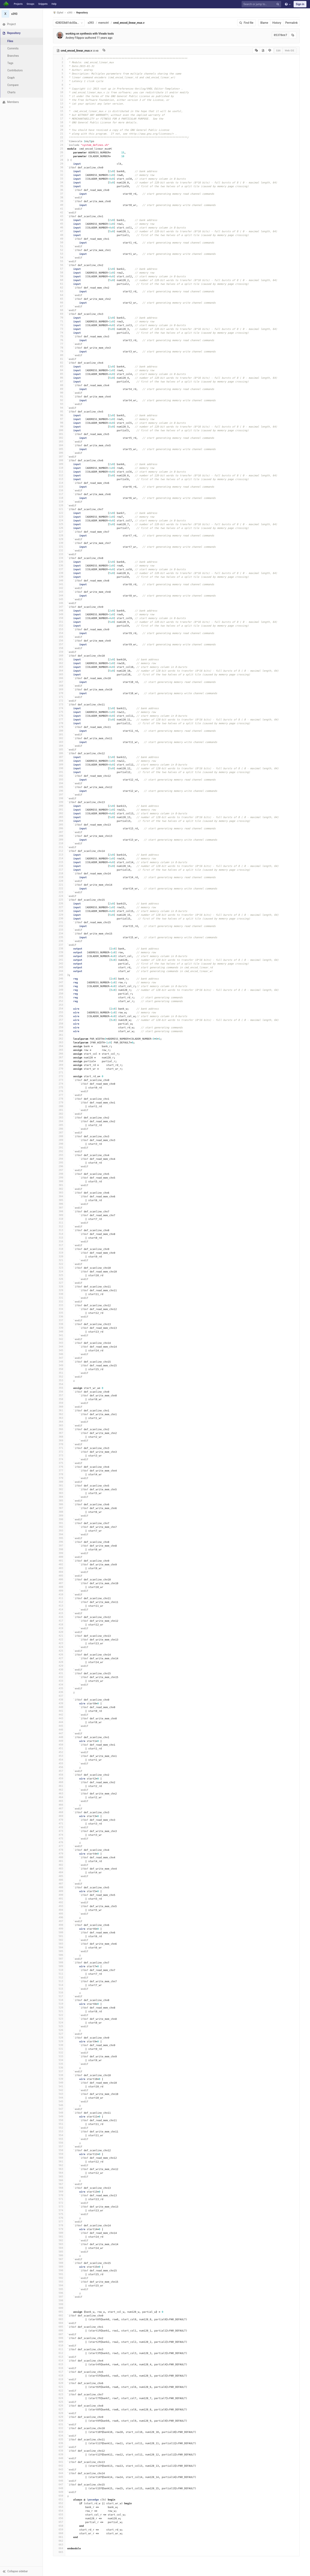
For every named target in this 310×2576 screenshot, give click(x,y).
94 (59, 407)
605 (59, 2326)
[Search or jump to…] (262, 4)
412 (59, 1601)
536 (59, 2067)
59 (59, 276)
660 (59, 2533)
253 (59, 1004)
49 (59, 238)
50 (59, 242)
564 (59, 2172)
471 (59, 1823)
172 (59, 700)
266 (59, 1053)
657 (59, 2521)
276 (59, 1091)
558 (59, 2150)
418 (59, 1624)
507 (59, 1958)
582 (59, 2240)
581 (59, 2236)
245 (59, 974)
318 (59, 1248)
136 (59, 565)
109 (59, 464)
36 (59, 189)
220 (59, 880)
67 (59, 306)
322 (59, 1263)
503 (59, 1943)
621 (59, 2386)
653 (59, 2506)
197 (59, 794)
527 (59, 2033)
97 (59, 418)
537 (59, 2071)
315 (59, 1237)
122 (59, 512)
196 (59, 790)
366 (59, 1429)
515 (59, 1988)
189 (59, 764)
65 (59, 298)
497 (59, 1921)
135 (59, 561)
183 (59, 741)
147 (59, 606)
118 (59, 497)
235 (59, 937)
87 (59, 381)
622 (59, 2390)
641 (59, 2461)
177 (59, 719)
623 (59, 2394)
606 (59, 2330)
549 (59, 2116)
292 (59, 1151)
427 (59, 1658)
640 (59, 2458)
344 (59, 1346)
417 (59, 1620)
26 (59, 152)
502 (59, 1939)
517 (59, 1996)
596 (59, 2292)
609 (59, 2341)
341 (59, 1335)
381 (59, 1485)
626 (59, 2405)
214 (59, 858)
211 (59, 847)
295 (59, 1162)
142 (59, 587)
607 (59, 2334)
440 (59, 1707)
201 (59, 809)
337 (59, 1320)
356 (59, 1391)
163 (59, 666)
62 (59, 287)
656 (59, 2518)
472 (59, 1827)
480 (59, 1857)
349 (59, 1365)
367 (59, 1432)
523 (59, 2018)
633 (59, 2431)
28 (59, 159)
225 (59, 899)
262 (59, 1038)
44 (59, 219)
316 (59, 1241)
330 (59, 1293)
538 (59, 2075)
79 (59, 351)
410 (59, 1594)
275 (59, 1087)
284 (59, 1121)
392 (59, 1526)
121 (59, 509)
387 (59, 1508)
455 (59, 1763)
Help (54, 4)
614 (59, 2360)
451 (59, 1748)
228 (59, 910)
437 (59, 1695)
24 (59, 144)
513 (59, 1981)
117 (59, 494)
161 (59, 659)
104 (59, 445)
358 (59, 1399)
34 (59, 182)
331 (59, 1297)
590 (59, 2270)
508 (59, 1962)
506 (59, 1954)
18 (59, 122)
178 (59, 723)
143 (59, 591)
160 (59, 655)
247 (59, 982)
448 (59, 1737)
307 (59, 1207)
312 (59, 1226)
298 (59, 1173)
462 (59, 1789)
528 (59, 2037)
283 (59, 1117)
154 (59, 632)
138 (59, 572)
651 (59, 2499)
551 (59, 2123)
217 (59, 869)
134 (59, 557)
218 (59, 873)
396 (59, 1541)
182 (59, 738)
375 (59, 1462)
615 (59, 2364)
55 (59, 261)
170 (59, 693)
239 (59, 952)
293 (59, 1154)
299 (59, 1177)
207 (59, 832)
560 (59, 2157)
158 (59, 648)
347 (59, 1357)
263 (59, 1042)
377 (59, 1470)
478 (59, 1849)
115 (59, 486)
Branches (13, 55)
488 (59, 1887)
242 (59, 963)
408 (59, 1586)
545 (59, 2101)
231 (59, 922)
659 (59, 2529)
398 (59, 1549)
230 (59, 918)
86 (59, 377)
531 (59, 2048)
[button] (21, 2571)
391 (59, 1523)
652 (59, 2503)
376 (59, 1466)
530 (59, 2045)
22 (59, 137)
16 (59, 114)
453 (59, 1755)
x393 (91, 22)
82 (59, 362)
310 (59, 1218)
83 (59, 366)
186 (59, 753)
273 (59, 1079)
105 (59, 448)
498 (59, 1924)
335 (59, 1312)
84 (59, 370)
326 (59, 1278)
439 (59, 1703)
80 (59, 355)
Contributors (15, 70)
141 (59, 584)
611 (59, 2349)
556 (59, 2142)
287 (59, 1132)
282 (59, 1113)
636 (59, 2443)
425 (59, 1650)
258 (59, 1023)
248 (59, 986)
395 (59, 1538)
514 (59, 1984)
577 (59, 2221)
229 (59, 914)
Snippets (42, 4)
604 (59, 2322)
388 (59, 1511)
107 (59, 456)
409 (59, 1590)
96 (59, 415)
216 (59, 865)
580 (59, 2232)
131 (59, 546)
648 (59, 2488)
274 (59, 1083)
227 (59, 907)
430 (59, 1669)
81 (59, 358)
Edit (279, 50)
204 (59, 820)
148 (59, 610)
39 (59, 201)
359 (59, 1402)
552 (59, 2127)
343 (59, 1342)
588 (59, 2262)
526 (59, 2030)
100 (59, 430)
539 (59, 2078)
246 (59, 978)
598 (59, 2300)
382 (59, 1489)
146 (59, 602)
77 (59, 343)
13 (59, 103)
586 (59, 2255)
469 (59, 1815)
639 (59, 2454)
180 (59, 730)
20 (59, 129)
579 (59, 2229)
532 (59, 2052)
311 (59, 1222)
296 (59, 1166)
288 (59, 1136)
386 (59, 1504)
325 (59, 1275)
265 (59, 1049)
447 (59, 1733)
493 (59, 1906)
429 (59, 1665)
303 (59, 1192)
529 (59, 2041)
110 (59, 467)
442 (59, 1714)
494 (59, 1909)
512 (59, 1977)
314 (59, 1233)
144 (59, 595)
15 (59, 110)
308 (59, 1211)
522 (59, 2014)
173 (59, 704)
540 (59, 2082)
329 (59, 1290)
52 (59, 249)
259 (59, 1027)
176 (59, 715)
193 (59, 779)
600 (59, 2307)
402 (59, 1564)
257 (59, 1019)
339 (59, 1327)
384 (59, 1496)
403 (59, 1568)
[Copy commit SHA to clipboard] (293, 35)
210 (59, 843)
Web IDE (290, 50)
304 (59, 1196)
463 (59, 1793)
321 (59, 1260)
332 (59, 1301)
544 (59, 2097)
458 (59, 1774)
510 (59, 1969)
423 (59, 1643)
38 (59, 197)
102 (59, 437)
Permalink (292, 22)
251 (59, 997)
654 (59, 2510)
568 (59, 2187)
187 (59, 756)
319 (59, 1252)
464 (59, 1797)
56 (59, 264)
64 (59, 295)
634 (59, 2435)
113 (59, 479)
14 (59, 107)
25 (59, 148)
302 (59, 1188)
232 (59, 925)
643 (59, 2469)
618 (59, 2375)
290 (59, 1143)
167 (59, 681)
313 (59, 1230)
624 (59, 2398)
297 (59, 1170)
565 (59, 2176)
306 (59, 1203)
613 (59, 2356)
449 (59, 1740)
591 (59, 2274)
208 (59, 835)
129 (59, 539)
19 (59, 126)
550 (59, 2120)
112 (59, 475)
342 (59, 1339)
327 (59, 1282)
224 (59, 895)
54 (59, 257)
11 (59, 95)
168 (59, 685)
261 (59, 1034)
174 (59, 708)
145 (59, 599)
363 (59, 1417)
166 (59, 678)
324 (59, 1271)
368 (59, 1436)
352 (59, 1376)
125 (59, 524)
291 (59, 1147)
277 (59, 1094)
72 (59, 325)
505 (59, 1951)
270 (59, 1068)
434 (59, 1684)
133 (59, 554)
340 (59, 1331)
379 (59, 1477)
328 (59, 1286)
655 (59, 2514)
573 (59, 2206)
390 (59, 1519)
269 (59, 1064)
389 (59, 1515)
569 (59, 2191)
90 (59, 392)
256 (59, 1016)
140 (59, 580)
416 (59, 1616)
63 (59, 291)
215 (59, 862)
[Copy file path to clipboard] (104, 51)
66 (59, 302)
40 (59, 204)
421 (59, 1635)
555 (59, 2138)
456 (59, 1767)
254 (59, 1008)
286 (59, 1128)
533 (59, 2056)
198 (59, 798)
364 (59, 1421)
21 (59, 133)
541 (59, 2086)
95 (59, 411)
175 (59, 711)
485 (59, 1876)
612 (59, 2352)
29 (59, 163)
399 (59, 1553)
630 (59, 2420)
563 (59, 2168)
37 (59, 193)
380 (59, 1481)
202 (59, 813)
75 (59, 336)
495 (59, 1913)
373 (59, 1455)
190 (59, 768)
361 (59, 1410)
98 (59, 422)
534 (59, 2060)
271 (59, 1072)
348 (59, 1361)
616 (59, 2367)
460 (59, 1782)
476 (59, 1842)
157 (59, 644)
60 (59, 279)
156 (59, 640)
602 (59, 2315)
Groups (30, 4)
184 (59, 745)
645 (59, 2476)
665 (59, 2552)
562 (59, 2165)
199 (59, 801)
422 (59, 1639)
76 (59, 340)
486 (59, 1879)
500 (59, 1932)
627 (59, 2409)
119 (59, 501)
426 (59, 1654)
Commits (13, 48)
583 (59, 2244)
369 (59, 1440)
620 (59, 2383)
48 (59, 234)
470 (59, 1819)
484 (59, 1872)
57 (59, 268)
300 (59, 1181)
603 (59, 2319)
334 (59, 1308)
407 (59, 1583)
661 (59, 2536)
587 (59, 2259)
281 (59, 1109)
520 (59, 2007)
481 (59, 1861)
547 (59, 2108)
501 (59, 1936)
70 (59, 317)
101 (59, 433)
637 (59, 2446)
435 (59, 1688)
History (277, 22)
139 (59, 576)
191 (59, 771)
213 (59, 854)
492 (59, 1902)
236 (59, 940)
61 (59, 283)
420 (59, 1631)
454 (59, 1759)
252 (59, 1001)
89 (59, 388)
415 (59, 1613)
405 (59, 1575)
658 (59, 2525)
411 (59, 1598)
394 (59, 1534)
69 (59, 313)
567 (59, 2183)
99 (59, 426)
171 (59, 696)
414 (59, 1609)
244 (59, 970)
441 (59, 1710)
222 (59, 888)
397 (59, 1545)
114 (59, 482)
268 (59, 1061)
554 (59, 2135)
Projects (18, 4)
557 (59, 2146)
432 (59, 1676)
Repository (82, 12)
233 (59, 929)
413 (59, 1605)
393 (59, 1530)
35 (59, 186)
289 (59, 1139)
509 (59, 1966)
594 (59, 2285)
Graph (11, 77)
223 (59, 892)
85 (59, 373)
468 (59, 1812)
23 (59, 141)
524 (59, 2022)
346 (59, 1354)
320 (59, 1256)
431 (59, 1673)
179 (59, 726)
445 (59, 1725)
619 (59, 2379)
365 (59, 1425)
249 (59, 989)
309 (59, 1215)
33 (59, 178)
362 (59, 1414)
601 (59, 2311)
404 (59, 1571)
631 (59, 2424)
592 (59, 2277)
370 (59, 1444)
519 (59, 2003)
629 (59, 2416)
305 (59, 1200)
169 (59, 689)
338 (59, 1323)
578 (59, 2225)
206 (59, 828)
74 (59, 332)
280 (59, 1106)
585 (59, 2251)
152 (59, 625)
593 (59, 2281)
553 (59, 2131)
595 (59, 2289)
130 (59, 542)
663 (59, 2544)
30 (59, 167)
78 (59, 347)
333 (59, 1305)
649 (59, 2491)
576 (59, 2217)
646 (59, 2480)
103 (59, 441)
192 (59, 775)
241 (59, 959)
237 (59, 944)
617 (59, 2371)
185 (59, 749)
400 (59, 1556)
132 (59, 550)
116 (59, 490)
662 (59, 2540)
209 (59, 839)
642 (59, 2465)
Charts (12, 92)
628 (59, 2413)
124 (59, 520)
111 (59, 471)
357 (59, 1395)
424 (59, 1646)
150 (59, 617)
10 (59, 92)
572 (59, 2202)
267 (59, 1057)
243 (59, 967)
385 (59, 1500)
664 (59, 2548)
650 (59, 2495)
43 (59, 216)
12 (59, 99)
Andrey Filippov (75, 37)
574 (59, 2210)
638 (59, 2450)
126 (59, 527)
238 (59, 948)
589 (59, 2266)
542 (59, 2090)
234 (59, 933)
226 (59, 903)
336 (59, 1316)
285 (59, 1124)
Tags (11, 63)
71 (59, 321)
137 (59, 569)
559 (59, 2153)
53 (59, 253)
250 (59, 993)
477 (59, 1845)
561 (59, 2161)
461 (59, 1785)
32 (59, 174)
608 (59, 2337)
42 (59, 212)
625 (59, 2401)
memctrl (104, 22)
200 (59, 805)
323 (59, 1267)
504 (59, 1947)
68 (59, 310)
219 (59, 877)
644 (59, 2473)
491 (59, 1898)
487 (59, 1883)
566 (59, 2180)
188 (59, 760)
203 (59, 817)
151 (59, 621)
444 (59, 1722)
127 (59, 531)
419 (59, 1628)
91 (59, 396)
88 (59, 385)
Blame (264, 22)
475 (59, 1838)
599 (59, 2304)
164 (59, 670)
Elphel (58, 12)
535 (59, 2063)
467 (59, 1808)
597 (59, 2296)
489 (59, 1891)
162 (59, 663)
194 (59, 783)
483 (59, 1868)
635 (59, 2439)
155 (59, 636)
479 (59, 1853)
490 (59, 1894)
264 (59, 1046)
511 (59, 1973)
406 (59, 1579)
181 (59, 734)
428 (59, 1661)
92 (59, 400)
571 (59, 2198)
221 (59, 884)
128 (59, 535)
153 (59, 629)
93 (59, 403)
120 (59, 505)
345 (59, 1350)
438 (59, 1699)
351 (59, 1372)
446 (59, 1729)
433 (59, 1680)
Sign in (300, 4)
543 (59, 2093)
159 (59, 651)
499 (59, 1928)
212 (59, 850)
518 (59, 1999)
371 (59, 1447)
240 (59, 955)
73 (59, 328)
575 (59, 2214)
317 (59, 1245)
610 (59, 2345)
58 (59, 272)
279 (59, 1102)
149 (59, 614)
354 (59, 1384)
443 (59, 1718)
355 (59, 1387)
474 (59, 1834)
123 (59, 516)
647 (59, 2484)
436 (59, 1692)
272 (59, 1076)
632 (59, 2428)
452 (59, 1752)
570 (59, 2195)
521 (59, 2011)
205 (59, 824)
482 (59, 1864)
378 (59, 1474)
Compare (13, 85)
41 (59, 208)
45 (59, 223)
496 (59, 1917)
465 (59, 1800)
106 (59, 452)
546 (59, 2105)
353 (59, 1380)
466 (59, 1804)
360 (59, 1406)
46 (59, 227)
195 (59, 786)
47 (59, 231)
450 (59, 1744)
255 (59, 1012)
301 (59, 1185)
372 (59, 1451)
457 (59, 1770)
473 (59, 1830)
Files (11, 41)
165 (59, 674)
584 (59, 2247)
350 (59, 1369)
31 (59, 171)
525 (59, 2026)
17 (59, 118)
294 (59, 1158)
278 (59, 1098)
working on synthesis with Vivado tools (90, 33)
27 (59, 156)
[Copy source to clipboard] (256, 51)
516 (59, 1992)
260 (59, 1031)
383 (59, 1492)
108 (59, 460)
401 (59, 1560)
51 (59, 246)
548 (59, 2112)
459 (59, 1778)
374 (59, 1459)
